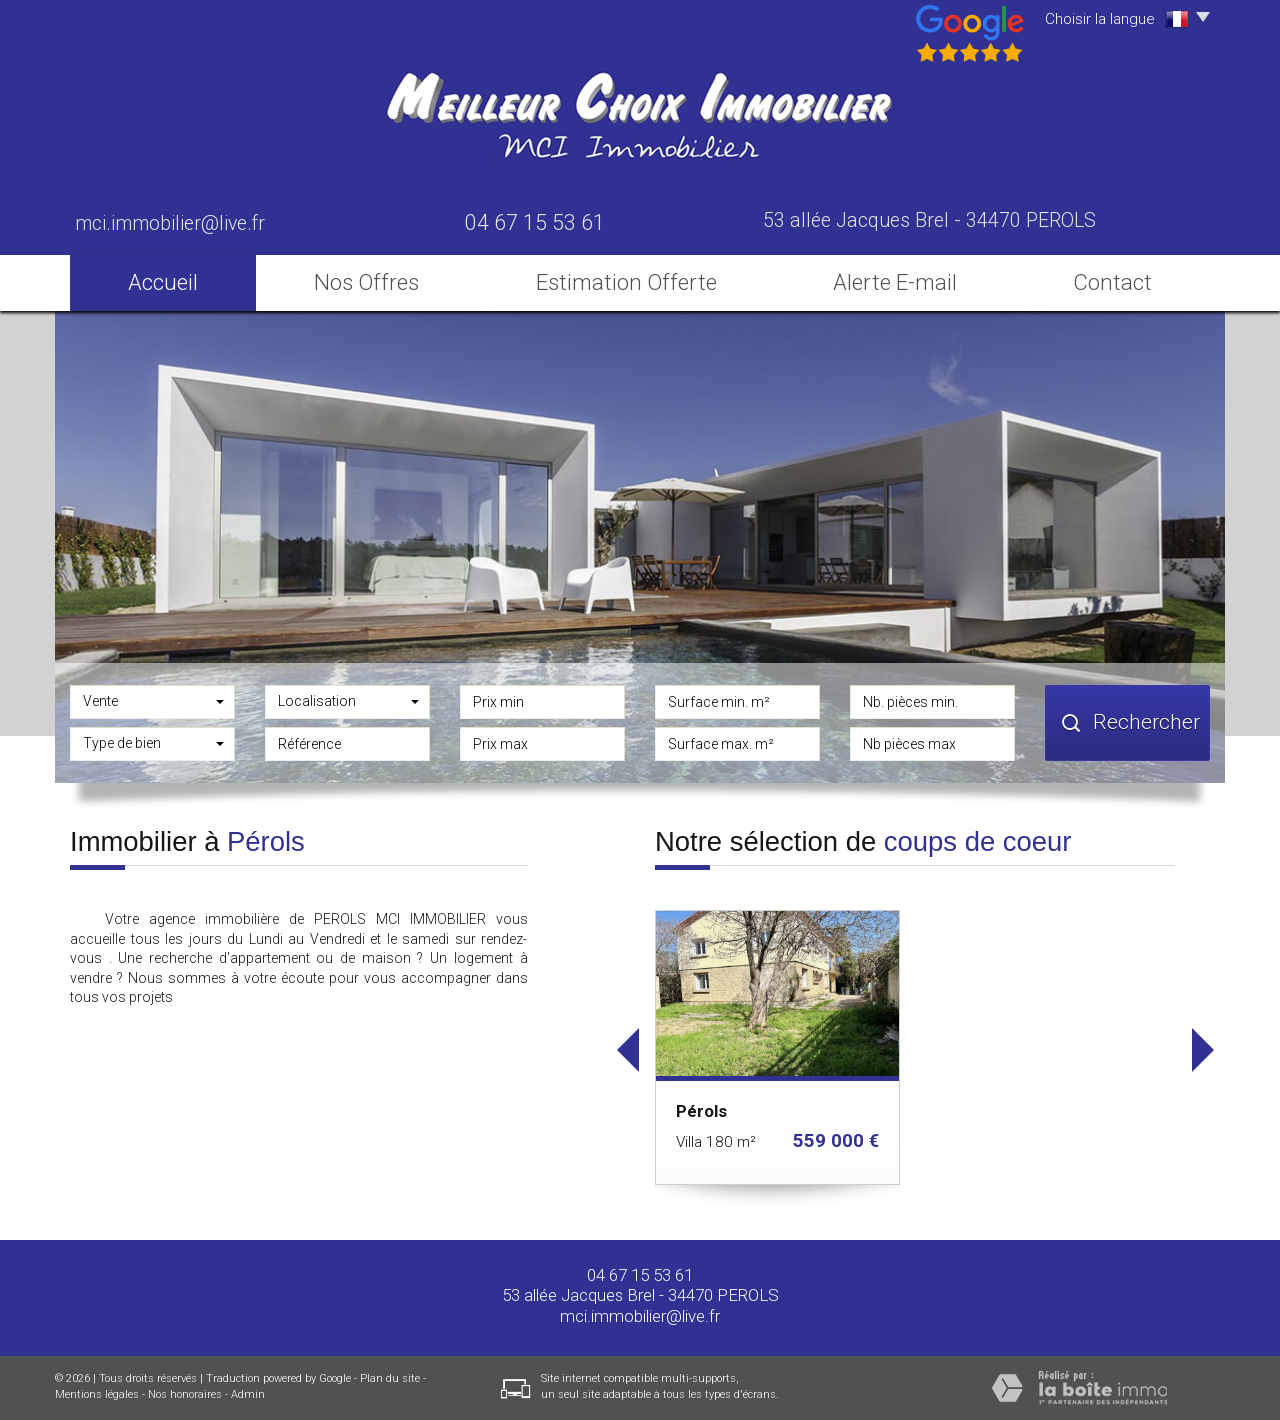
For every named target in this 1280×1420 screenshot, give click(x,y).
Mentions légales (97, 1394)
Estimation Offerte (626, 282)
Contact (1112, 282)
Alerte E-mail (895, 282)
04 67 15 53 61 (640, 1275)
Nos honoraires (185, 1394)
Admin (248, 1394)
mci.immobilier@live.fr (170, 223)
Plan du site (390, 1378)
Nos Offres (366, 282)
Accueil (163, 282)
